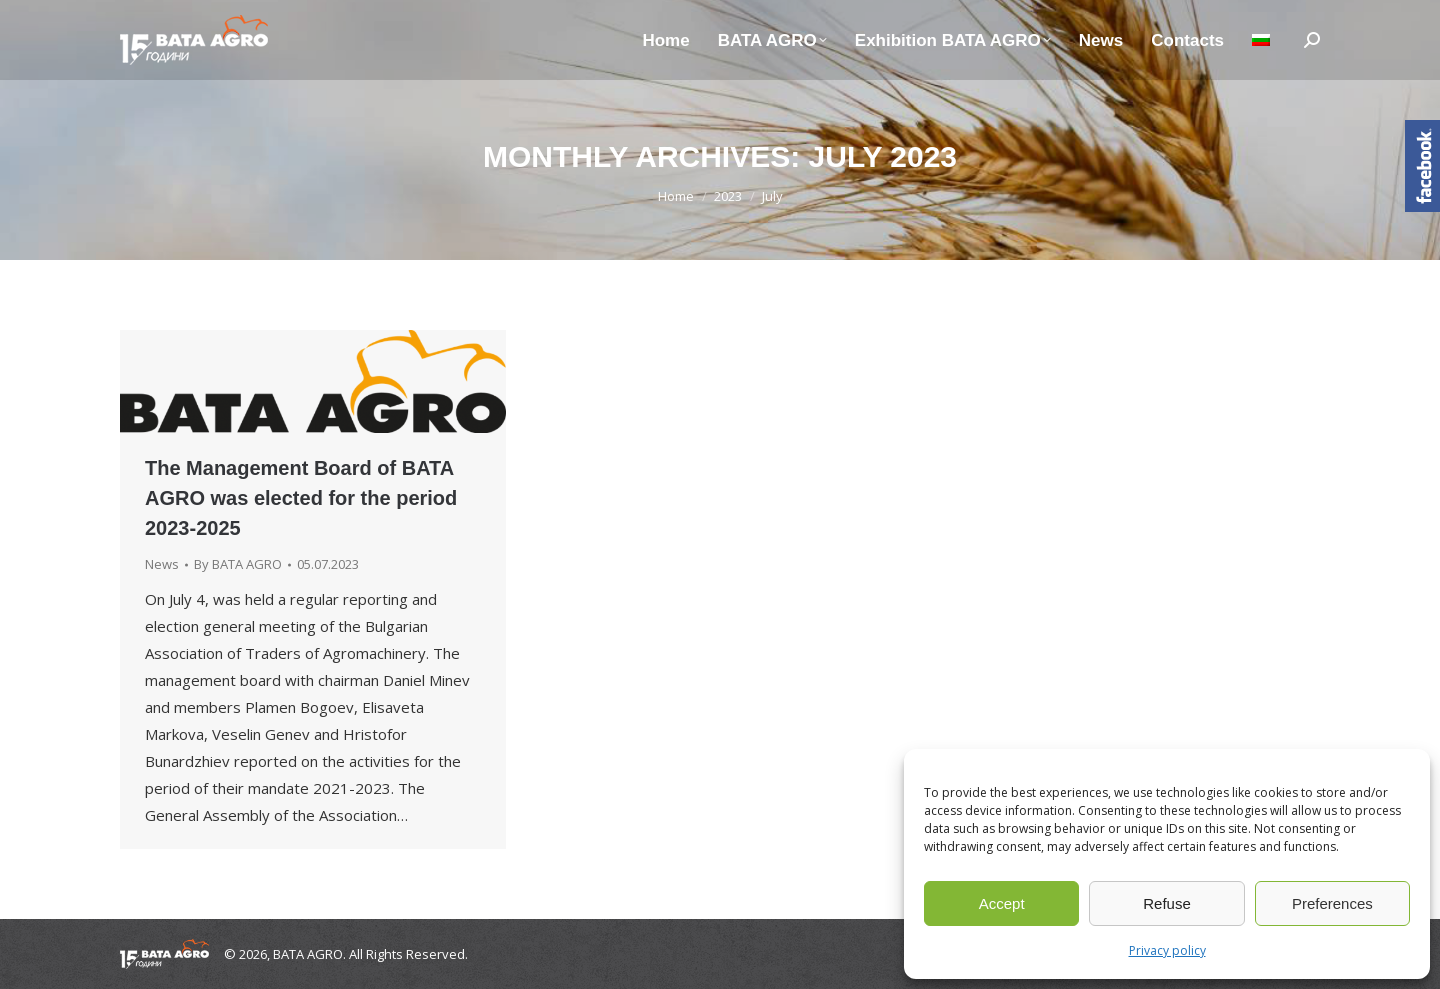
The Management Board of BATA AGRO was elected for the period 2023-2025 (301, 498)
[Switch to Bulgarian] (1261, 40)
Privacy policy (1167, 950)
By (238, 564)
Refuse (1167, 903)
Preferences (1332, 903)
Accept (1002, 903)
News (162, 564)
